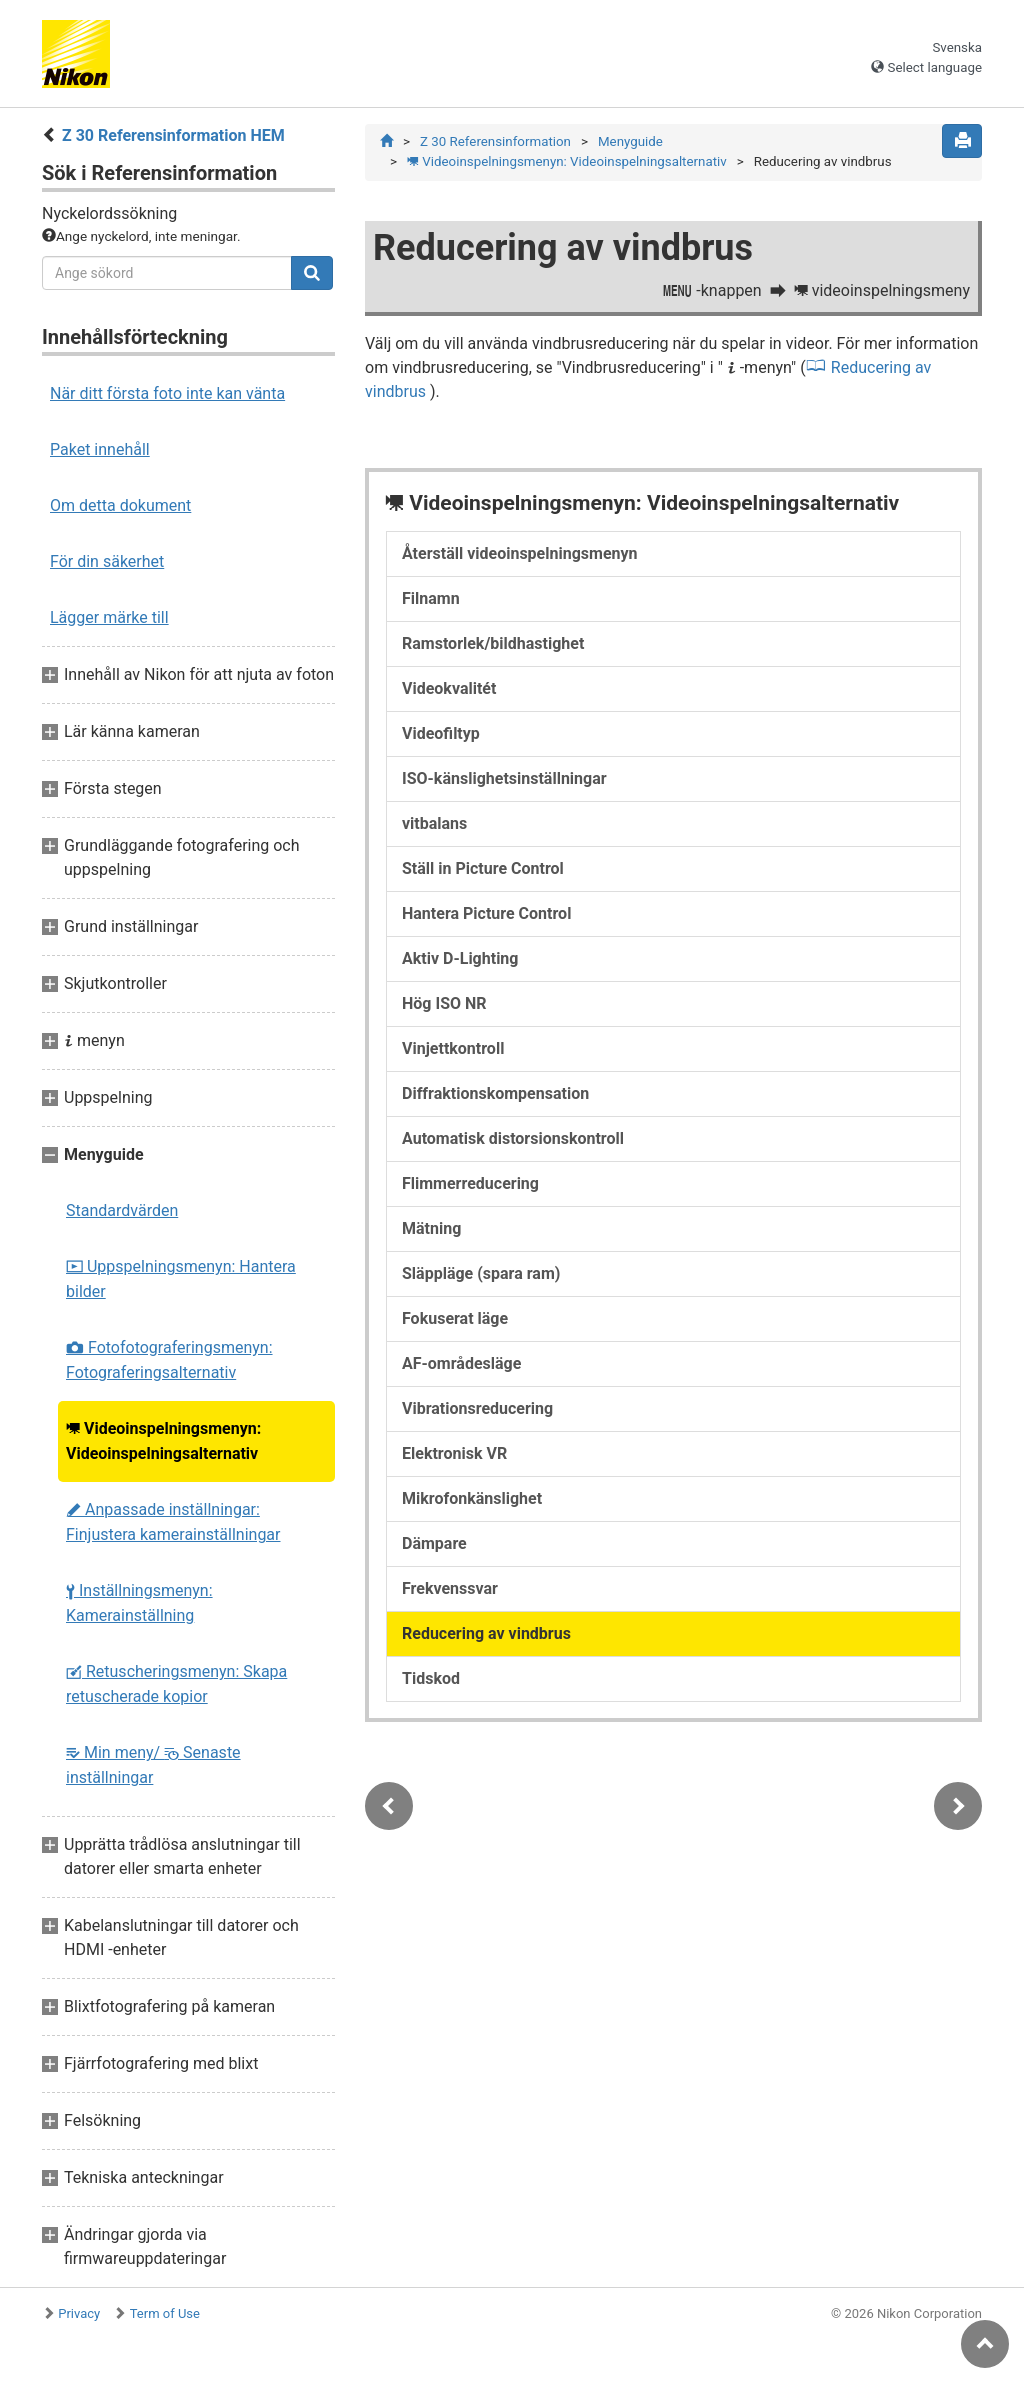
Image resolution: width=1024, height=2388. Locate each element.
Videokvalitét (449, 688)
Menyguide (630, 141)
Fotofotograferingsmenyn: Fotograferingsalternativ (169, 1360)
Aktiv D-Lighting (460, 958)
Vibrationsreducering (477, 1408)
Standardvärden (122, 1210)
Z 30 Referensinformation (495, 141)
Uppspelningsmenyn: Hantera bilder (181, 1279)
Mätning (431, 1228)
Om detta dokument (120, 505)
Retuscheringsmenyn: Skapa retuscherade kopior (176, 1684)
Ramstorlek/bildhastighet (493, 643)
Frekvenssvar (450, 1588)
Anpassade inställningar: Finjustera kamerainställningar (173, 1522)
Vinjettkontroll (453, 1048)
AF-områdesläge (461, 1363)
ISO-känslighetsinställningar (504, 778)
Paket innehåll (100, 449)
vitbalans (434, 823)
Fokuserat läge (455, 1318)
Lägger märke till (109, 617)
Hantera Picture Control (486, 913)
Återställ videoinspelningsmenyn (520, 553)
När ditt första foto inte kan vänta (167, 393)
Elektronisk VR (454, 1453)
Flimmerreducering (470, 1183)
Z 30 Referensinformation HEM (173, 135)
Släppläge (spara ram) (481, 1273)
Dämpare (434, 1543)
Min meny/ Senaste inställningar (153, 1765)
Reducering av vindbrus (486, 1633)
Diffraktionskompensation (495, 1093)
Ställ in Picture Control (483, 868)
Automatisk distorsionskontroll (513, 1138)
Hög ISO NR (444, 1003)
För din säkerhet (107, 561)
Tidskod (431, 1678)
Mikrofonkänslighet (472, 1498)
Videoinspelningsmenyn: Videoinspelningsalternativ (163, 1441)
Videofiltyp (441, 733)
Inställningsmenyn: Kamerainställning (139, 1603)
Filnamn (431, 598)
